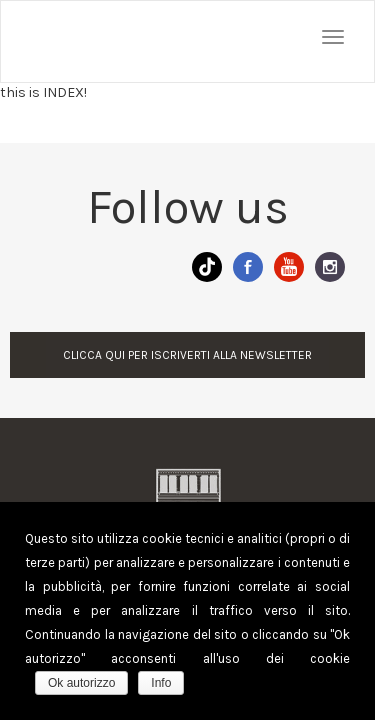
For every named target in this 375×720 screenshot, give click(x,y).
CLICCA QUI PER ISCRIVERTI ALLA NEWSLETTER (187, 355)
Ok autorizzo (81, 683)
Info (161, 683)
